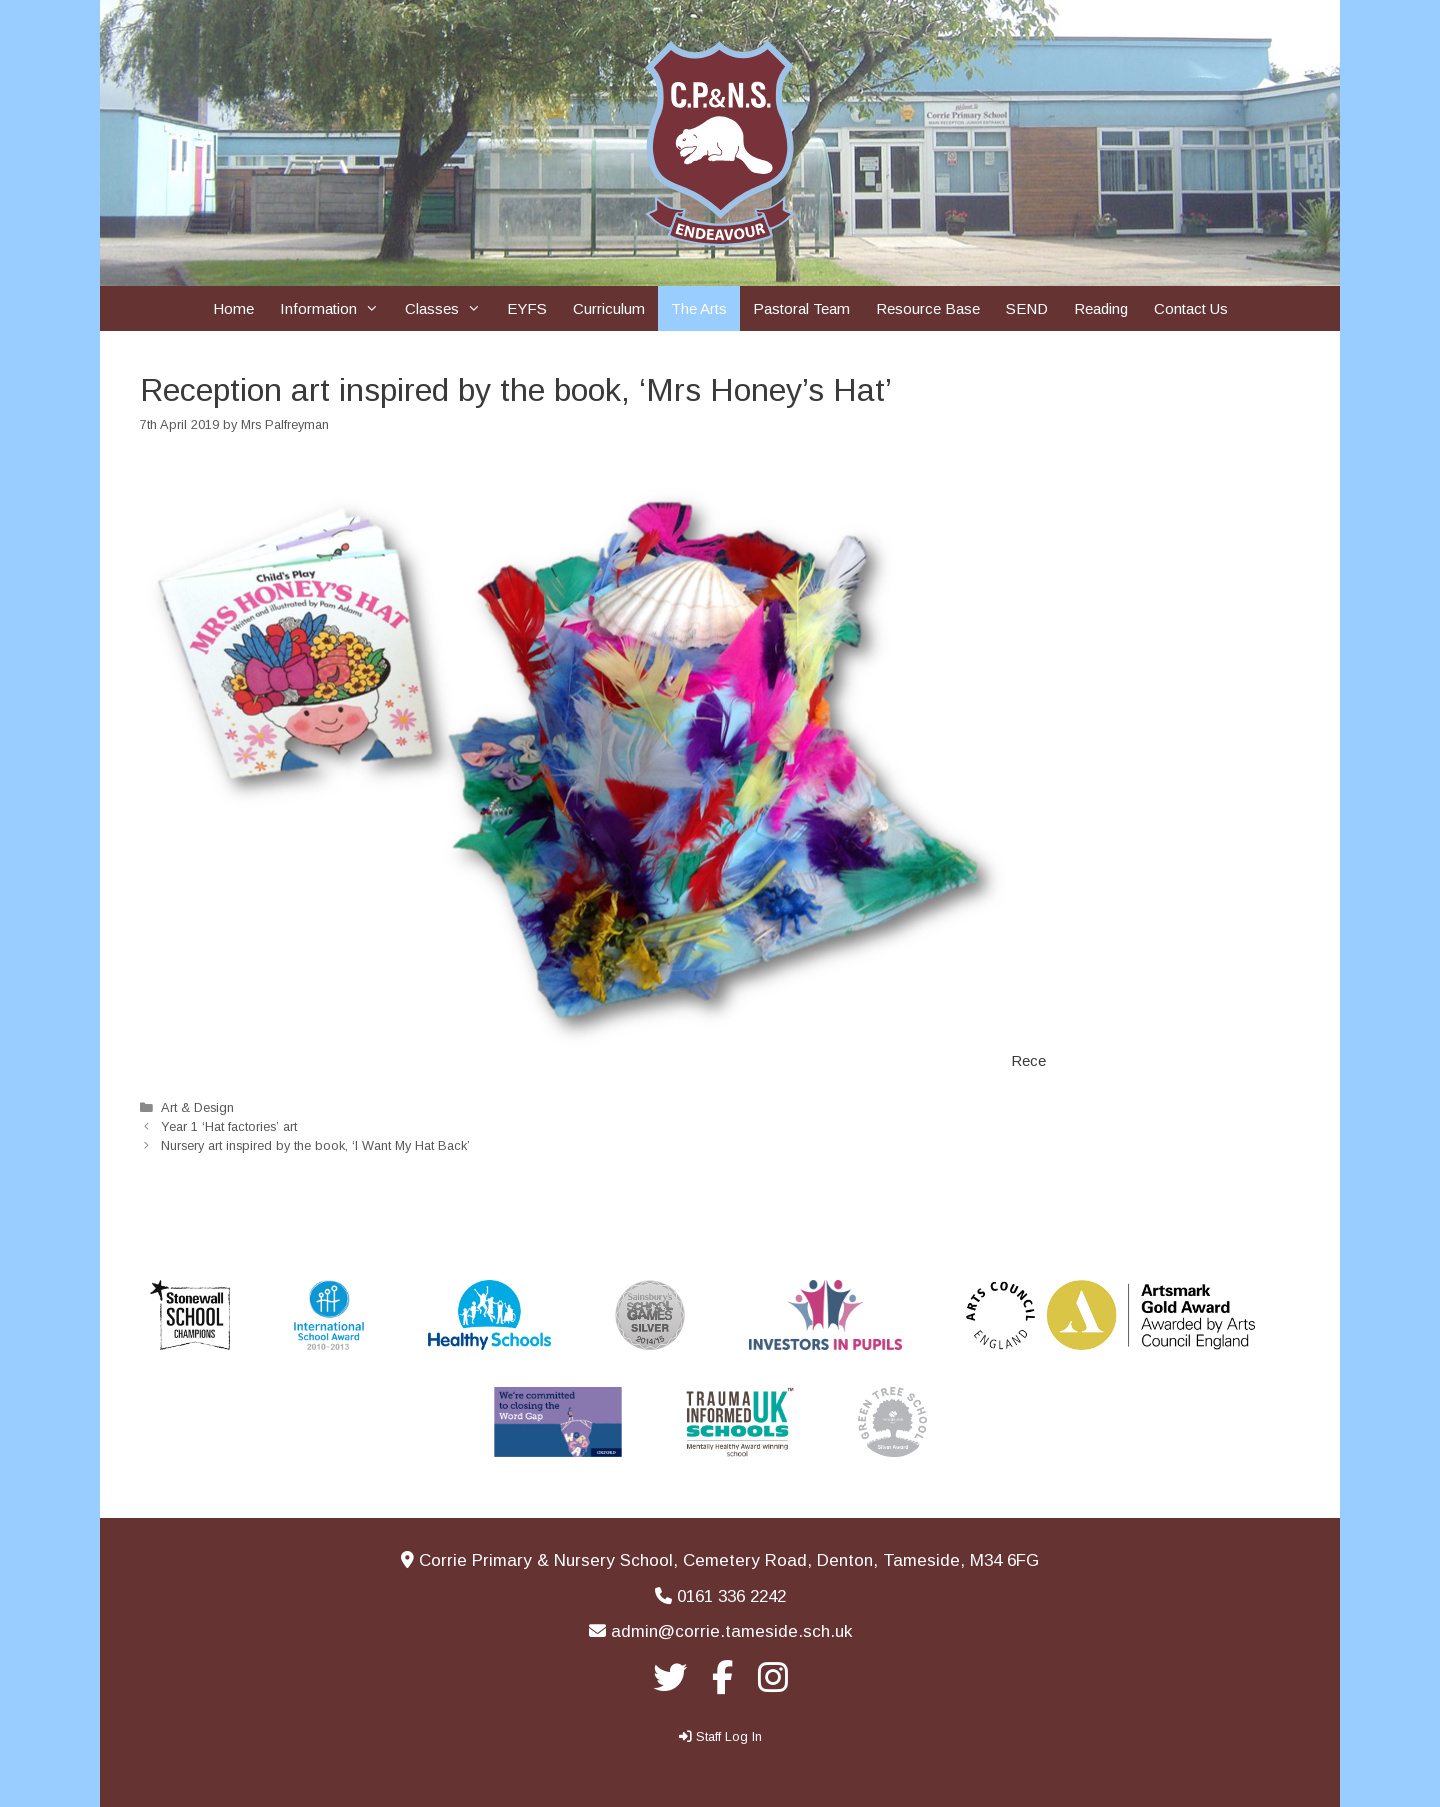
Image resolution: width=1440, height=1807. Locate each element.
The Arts (699, 308)
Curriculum (609, 308)
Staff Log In (729, 1736)
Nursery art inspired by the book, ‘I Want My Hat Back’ (315, 1145)
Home (233, 308)
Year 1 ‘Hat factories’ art (229, 1126)
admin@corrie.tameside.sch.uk (731, 1631)
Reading (1101, 308)
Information (336, 308)
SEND (1027, 308)
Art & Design (197, 1107)
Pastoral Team (801, 308)
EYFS (527, 308)
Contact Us (1191, 308)
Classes (449, 308)
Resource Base (928, 308)
